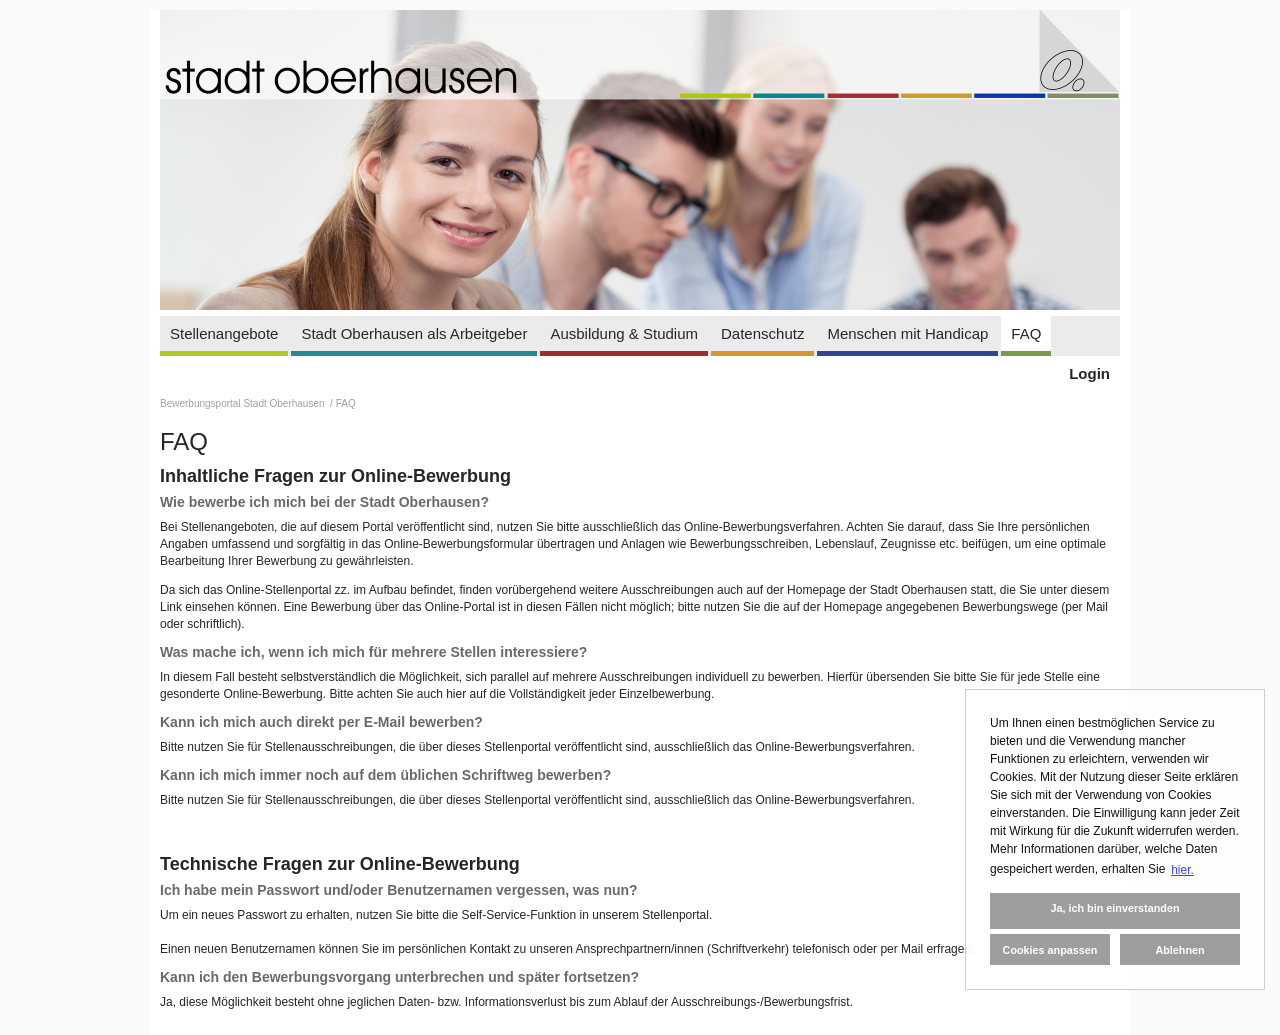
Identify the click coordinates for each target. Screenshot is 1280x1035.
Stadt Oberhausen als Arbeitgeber (414, 333)
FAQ (1026, 333)
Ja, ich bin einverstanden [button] (1114, 908)
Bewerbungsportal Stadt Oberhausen (243, 403)
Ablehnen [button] (1179, 950)
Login (1089, 373)
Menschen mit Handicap (907, 333)
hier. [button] (1182, 870)
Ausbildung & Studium (624, 333)
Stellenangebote (224, 333)
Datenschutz (762, 333)
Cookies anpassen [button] (1050, 950)
